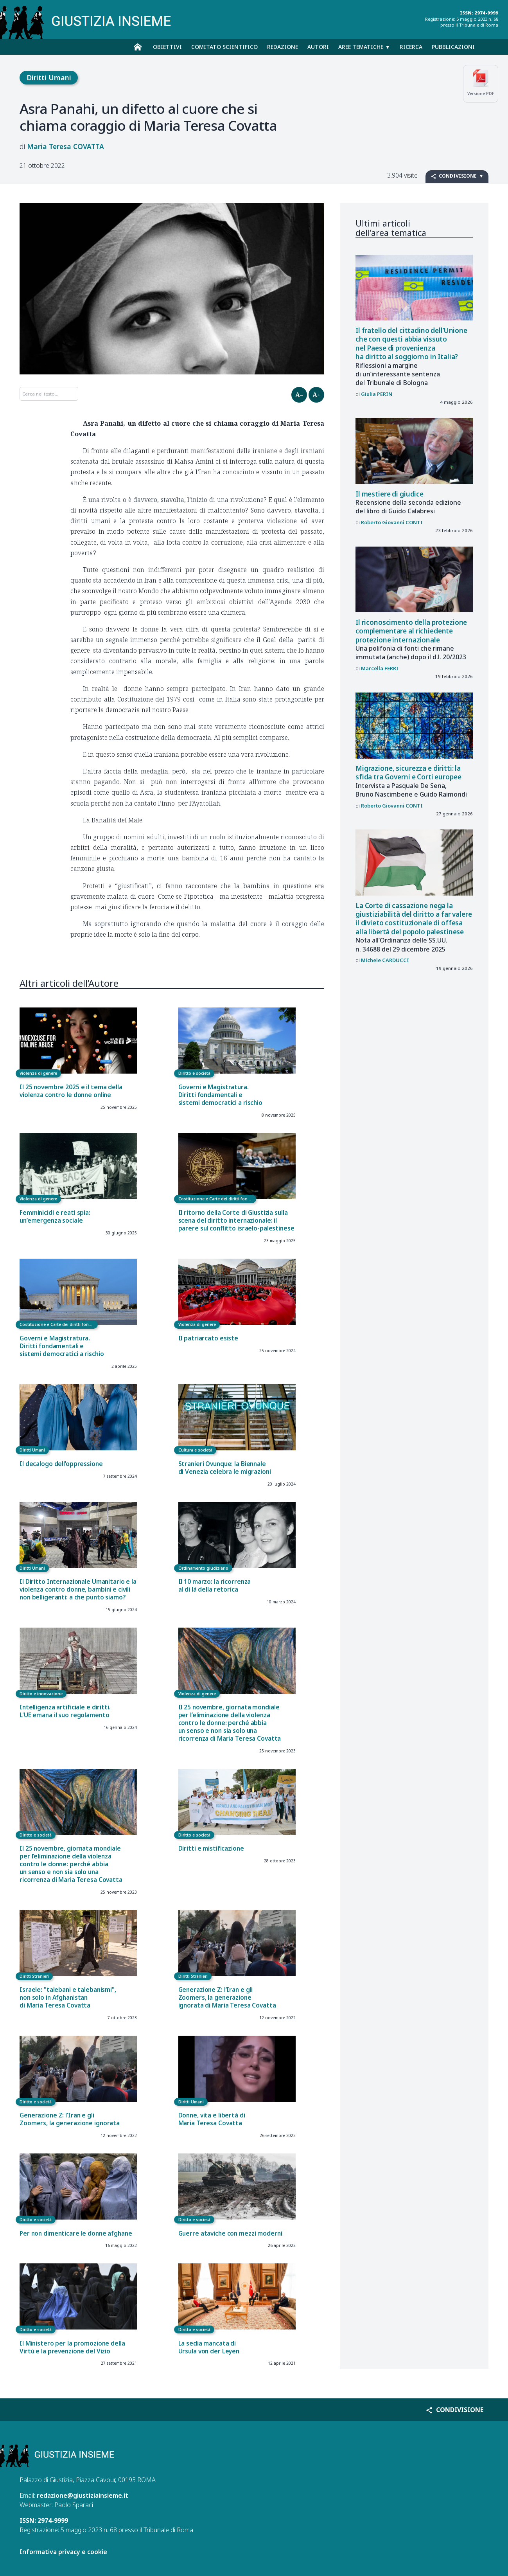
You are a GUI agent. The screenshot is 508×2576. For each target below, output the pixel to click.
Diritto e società (194, 1073)
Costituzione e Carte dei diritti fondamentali (217, 1199)
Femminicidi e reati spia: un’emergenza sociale (55, 1217)
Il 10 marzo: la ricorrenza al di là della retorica (214, 1586)
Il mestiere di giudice (389, 493)
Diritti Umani (49, 77)
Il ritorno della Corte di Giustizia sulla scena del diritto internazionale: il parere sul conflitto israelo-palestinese (236, 1220)
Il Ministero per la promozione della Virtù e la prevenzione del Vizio (72, 2347)
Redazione (282, 46)
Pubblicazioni (453, 46)
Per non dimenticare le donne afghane (76, 2233)
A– (299, 394)
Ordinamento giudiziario (203, 1568)
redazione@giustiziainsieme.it (82, 2495)
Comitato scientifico (224, 46)
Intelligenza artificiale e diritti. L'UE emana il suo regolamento (65, 1711)
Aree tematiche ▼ (364, 46)
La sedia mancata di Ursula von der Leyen (209, 2347)
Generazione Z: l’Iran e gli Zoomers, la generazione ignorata (70, 2119)
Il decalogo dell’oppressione (61, 1464)
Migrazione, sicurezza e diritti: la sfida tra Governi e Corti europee (408, 772)
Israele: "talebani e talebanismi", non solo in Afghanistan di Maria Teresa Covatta (68, 1997)
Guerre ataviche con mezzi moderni (230, 2233)
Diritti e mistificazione (211, 1848)
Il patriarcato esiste (208, 1338)
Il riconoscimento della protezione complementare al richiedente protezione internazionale (411, 631)
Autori (318, 46)
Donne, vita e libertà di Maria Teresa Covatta (211, 2119)
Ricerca (411, 46)
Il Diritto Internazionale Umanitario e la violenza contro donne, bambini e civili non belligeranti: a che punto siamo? (78, 1589)
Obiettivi (167, 46)
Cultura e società (195, 1450)
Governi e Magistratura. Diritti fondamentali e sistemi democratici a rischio (220, 1095)
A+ (316, 394)
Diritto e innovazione (41, 1693)
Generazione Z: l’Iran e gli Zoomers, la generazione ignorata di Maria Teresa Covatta (227, 1997)
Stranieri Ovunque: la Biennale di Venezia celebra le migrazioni (224, 1468)
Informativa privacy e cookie (63, 2551)
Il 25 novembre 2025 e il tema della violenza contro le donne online (71, 1091)
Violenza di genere (38, 1073)
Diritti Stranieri (34, 1976)
